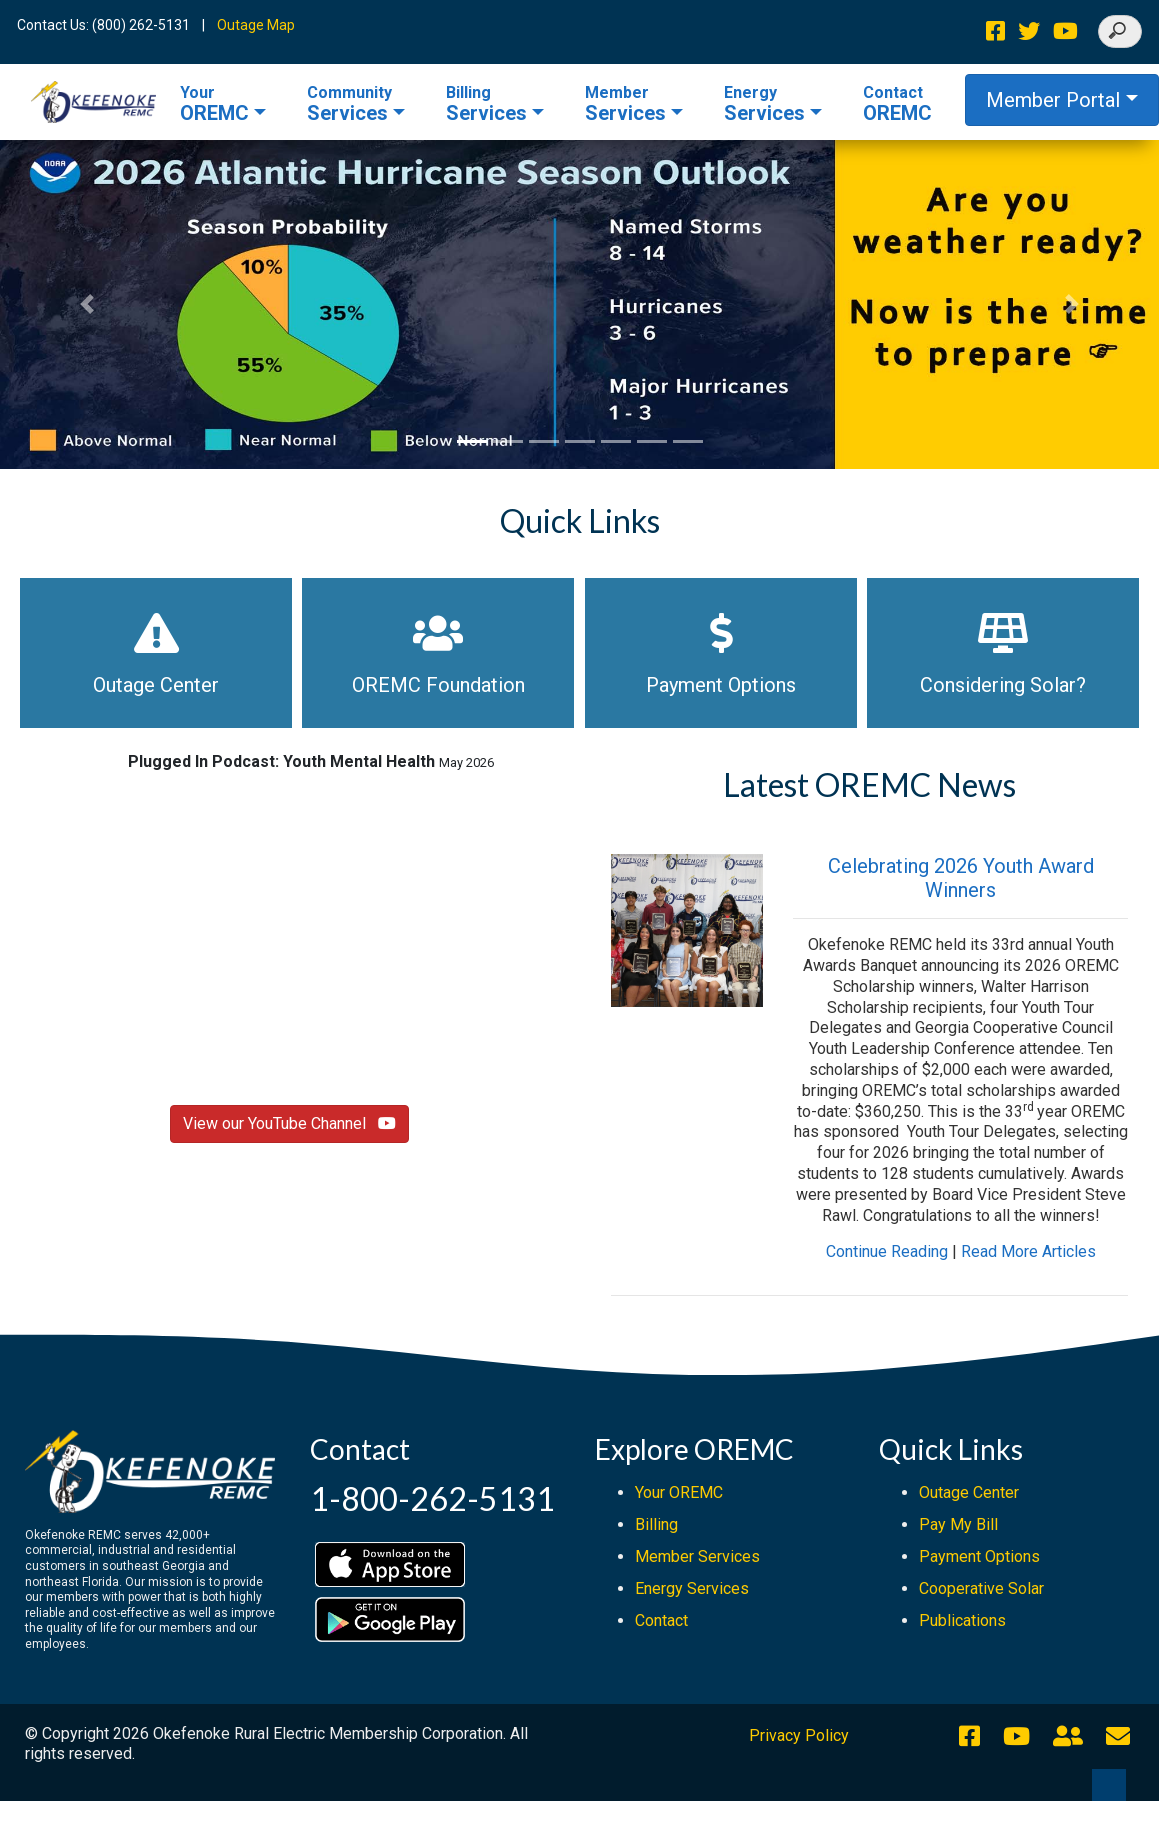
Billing (656, 1524)
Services (349, 104)
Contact (661, 1620)
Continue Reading (887, 1251)
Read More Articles (1028, 1251)
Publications (962, 1620)
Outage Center (969, 1492)
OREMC (214, 104)
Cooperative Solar (981, 1588)
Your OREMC (679, 1492)
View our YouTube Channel (289, 1123)
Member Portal (1053, 100)
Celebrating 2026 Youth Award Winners (961, 878)
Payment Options (979, 1556)
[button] (87, 304)
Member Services (697, 1556)
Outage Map (256, 25)
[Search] (1120, 31)
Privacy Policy (799, 1735)
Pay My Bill (958, 1524)
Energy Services (692, 1588)
